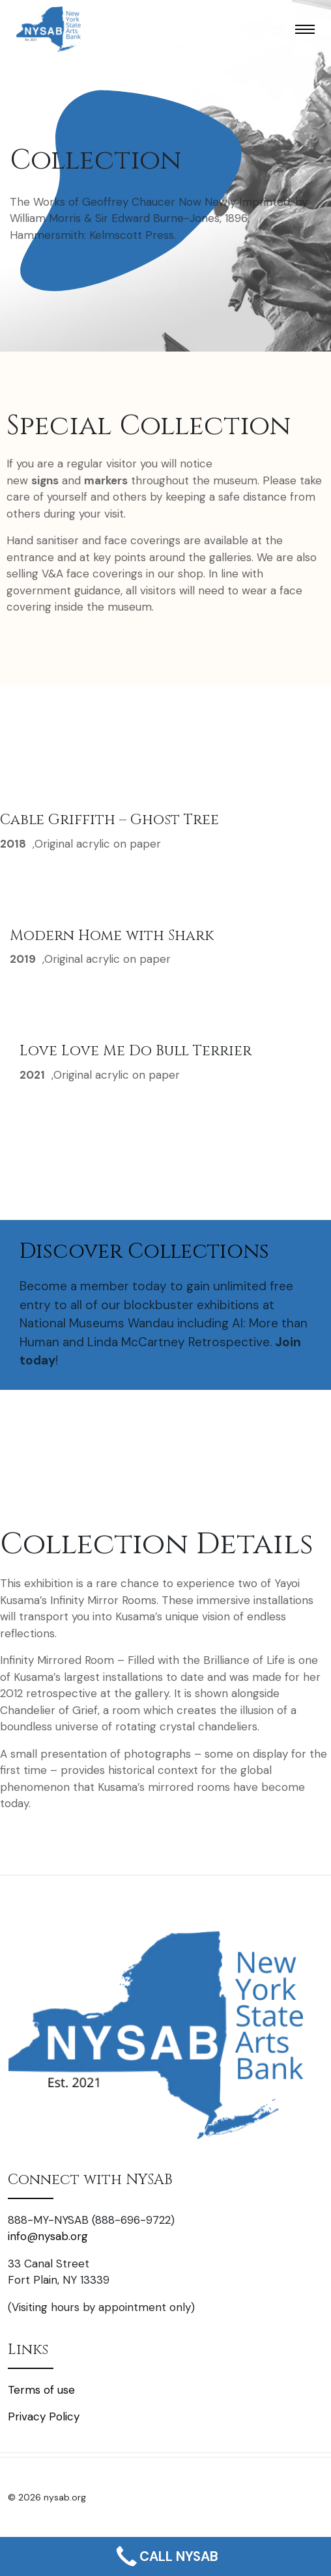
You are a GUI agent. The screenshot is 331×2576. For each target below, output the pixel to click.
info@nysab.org (48, 2236)
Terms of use (41, 2390)
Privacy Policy (43, 2416)
